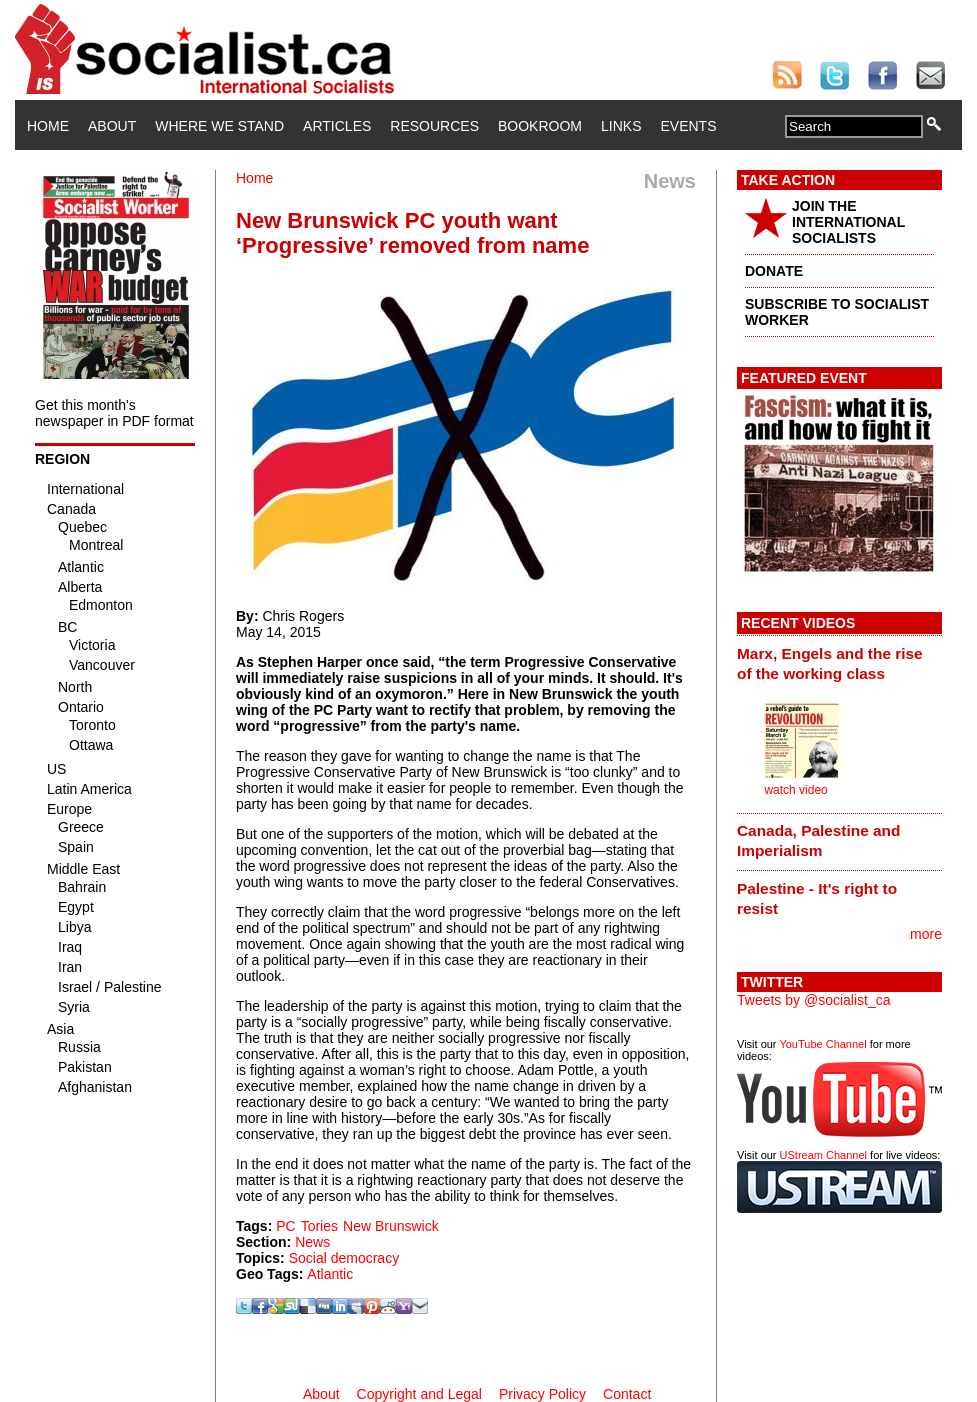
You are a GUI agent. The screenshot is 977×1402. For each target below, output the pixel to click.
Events (688, 126)
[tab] (839, 663)
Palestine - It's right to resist (817, 898)
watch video (795, 790)
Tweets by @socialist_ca (814, 1000)
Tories (319, 1226)
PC (285, 1226)
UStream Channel (823, 1155)
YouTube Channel (822, 1044)
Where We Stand (219, 126)
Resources (434, 126)
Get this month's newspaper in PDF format (114, 413)
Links (621, 126)
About (112, 126)
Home (48, 126)
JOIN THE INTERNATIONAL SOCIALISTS (848, 222)
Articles (337, 126)
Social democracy (344, 1258)
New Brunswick (391, 1226)
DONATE (774, 271)
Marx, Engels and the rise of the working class (830, 663)
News (312, 1242)
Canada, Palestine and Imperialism (818, 840)
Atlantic (330, 1274)
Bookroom (540, 126)
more (926, 934)
